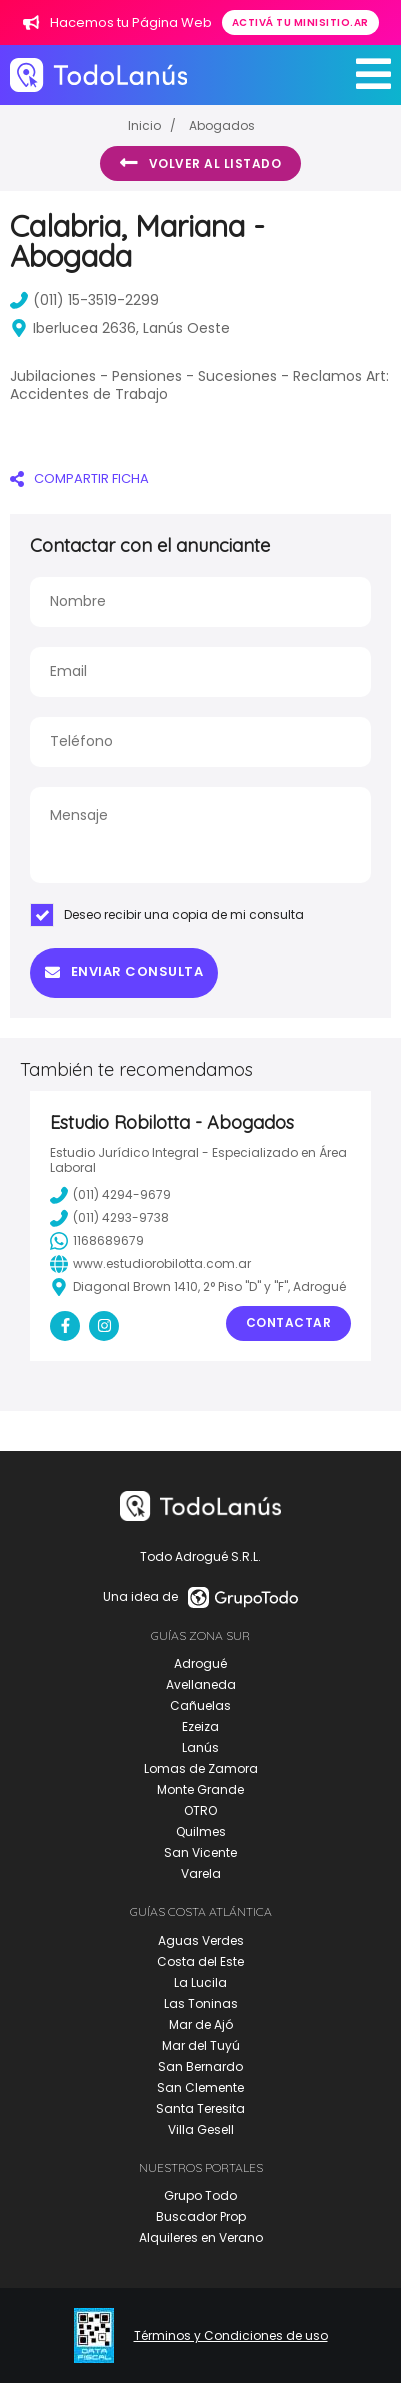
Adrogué (200, 1663)
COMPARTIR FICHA (79, 478)
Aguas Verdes (201, 1940)
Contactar (289, 1322)
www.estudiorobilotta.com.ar (150, 1264)
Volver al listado (200, 163)
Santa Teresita (200, 2108)
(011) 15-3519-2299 (84, 300)
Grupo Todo (200, 2195)
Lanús (200, 1747)
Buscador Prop (201, 2216)
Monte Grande (200, 1789)
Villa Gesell (201, 2129)
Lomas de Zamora (201, 1768)
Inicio (144, 125)
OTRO (200, 1810)
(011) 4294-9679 (110, 1195)
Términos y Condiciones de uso (231, 2336)
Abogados (222, 125)
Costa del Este (200, 1961)
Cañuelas (200, 1705)
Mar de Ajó (201, 2024)
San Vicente (200, 1852)
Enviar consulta (124, 971)
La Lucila (200, 1982)
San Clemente (200, 2087)
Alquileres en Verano (201, 2237)
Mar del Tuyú (201, 2045)
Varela (201, 1873)
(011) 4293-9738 (109, 1218)
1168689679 (97, 1241)
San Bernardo (200, 2066)
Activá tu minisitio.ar (300, 22)
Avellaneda (201, 1684)
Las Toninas (201, 2003)
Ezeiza (200, 1726)
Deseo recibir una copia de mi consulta (167, 915)
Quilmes (201, 1831)
